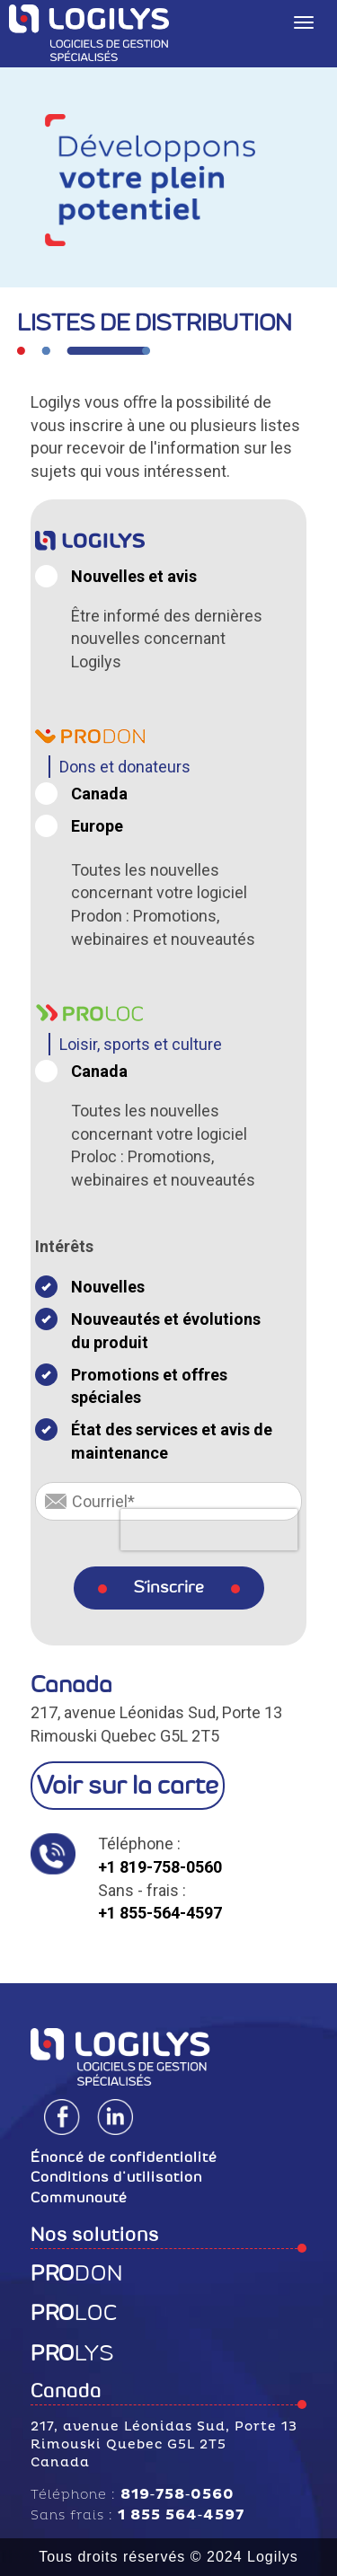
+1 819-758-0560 (160, 1866)
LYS (72, 2353)
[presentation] (208, 1529)
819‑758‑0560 (177, 2494)
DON (77, 2273)
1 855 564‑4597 (181, 2515)
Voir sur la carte (127, 1785)
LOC (74, 2312)
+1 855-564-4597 (160, 1912)
